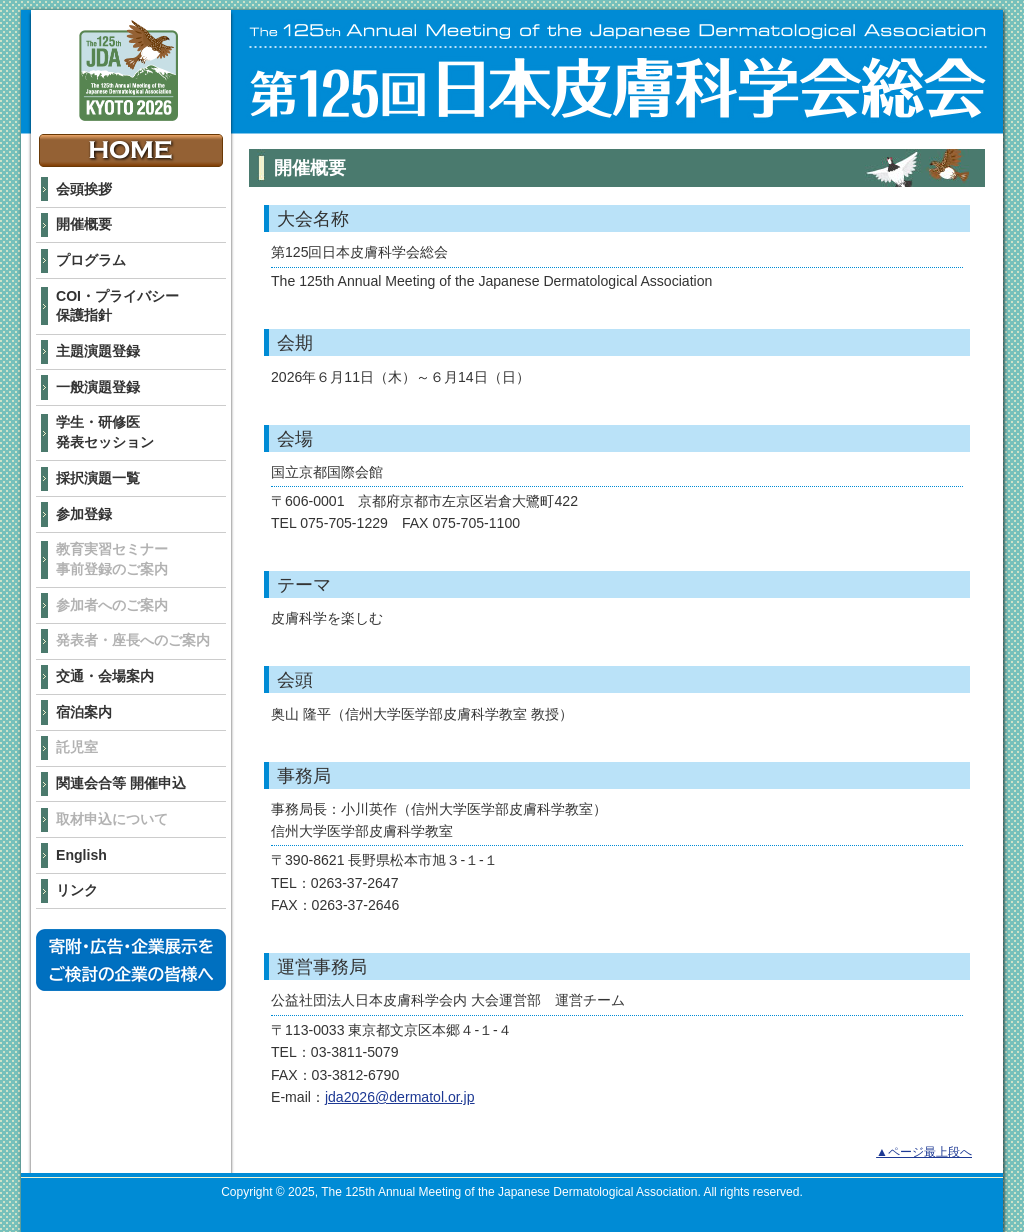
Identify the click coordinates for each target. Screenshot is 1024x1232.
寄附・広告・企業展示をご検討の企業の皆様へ (131, 960)
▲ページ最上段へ (924, 1152)
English (81, 855)
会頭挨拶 (84, 189)
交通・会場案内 (105, 676)
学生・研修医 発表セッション (105, 432)
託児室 (77, 747)
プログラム (91, 260)
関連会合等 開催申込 (121, 783)
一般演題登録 (98, 387)
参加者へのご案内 (112, 605)
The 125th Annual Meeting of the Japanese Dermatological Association (128, 70)
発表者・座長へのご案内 (133, 640)
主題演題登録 (98, 351)
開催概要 (84, 224)
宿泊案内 (84, 712)
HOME (131, 150)
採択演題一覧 (98, 478)
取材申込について (112, 819)
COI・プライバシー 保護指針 (117, 306)
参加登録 (84, 514)
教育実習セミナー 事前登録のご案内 (112, 559)
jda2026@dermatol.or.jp (400, 1097)
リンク (77, 890)
